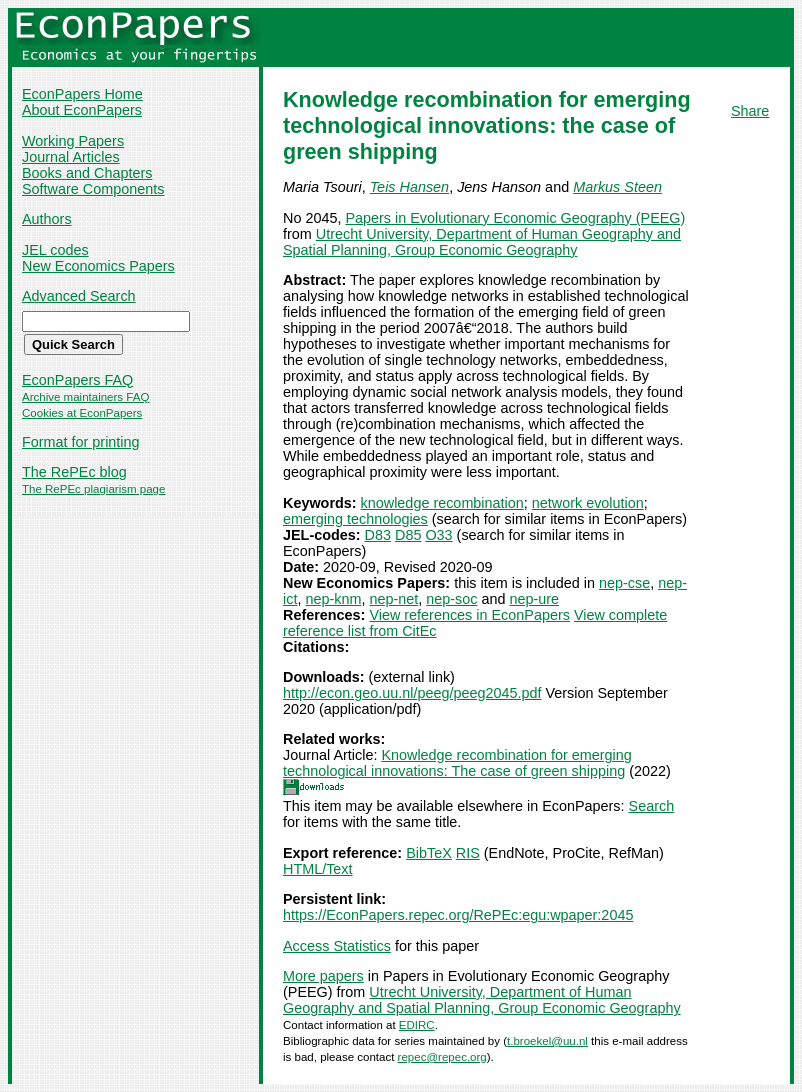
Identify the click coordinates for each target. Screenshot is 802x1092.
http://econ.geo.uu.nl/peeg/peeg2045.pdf (412, 693)
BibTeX (429, 853)
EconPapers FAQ (77, 380)
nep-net (393, 599)
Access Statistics (337, 946)
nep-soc (451, 599)
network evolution (588, 503)
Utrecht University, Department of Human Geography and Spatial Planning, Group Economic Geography (482, 242)
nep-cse (624, 583)
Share (750, 111)
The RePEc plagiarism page (93, 489)
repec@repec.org (442, 1057)
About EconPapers (82, 110)
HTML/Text (318, 869)
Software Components (93, 189)
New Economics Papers (98, 266)
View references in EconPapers (469, 615)
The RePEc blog (74, 472)
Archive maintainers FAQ (85, 397)
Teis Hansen (409, 187)
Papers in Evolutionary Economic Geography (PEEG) (515, 218)
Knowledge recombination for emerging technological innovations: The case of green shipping (457, 763)
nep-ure (534, 599)
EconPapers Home (82, 94)
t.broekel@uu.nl (547, 1041)
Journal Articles (71, 157)
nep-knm (333, 599)
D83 (378, 535)
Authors (47, 219)
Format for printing (81, 442)
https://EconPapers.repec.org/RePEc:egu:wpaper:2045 (458, 915)
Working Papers (73, 141)
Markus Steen (617, 187)
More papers (323, 976)
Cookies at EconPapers (82, 413)
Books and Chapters (87, 173)
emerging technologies (355, 519)
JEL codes (55, 250)
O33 (438, 535)
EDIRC (417, 1025)
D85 (408, 535)
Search (652, 806)
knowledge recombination (442, 503)
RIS (468, 853)
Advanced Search (79, 296)
